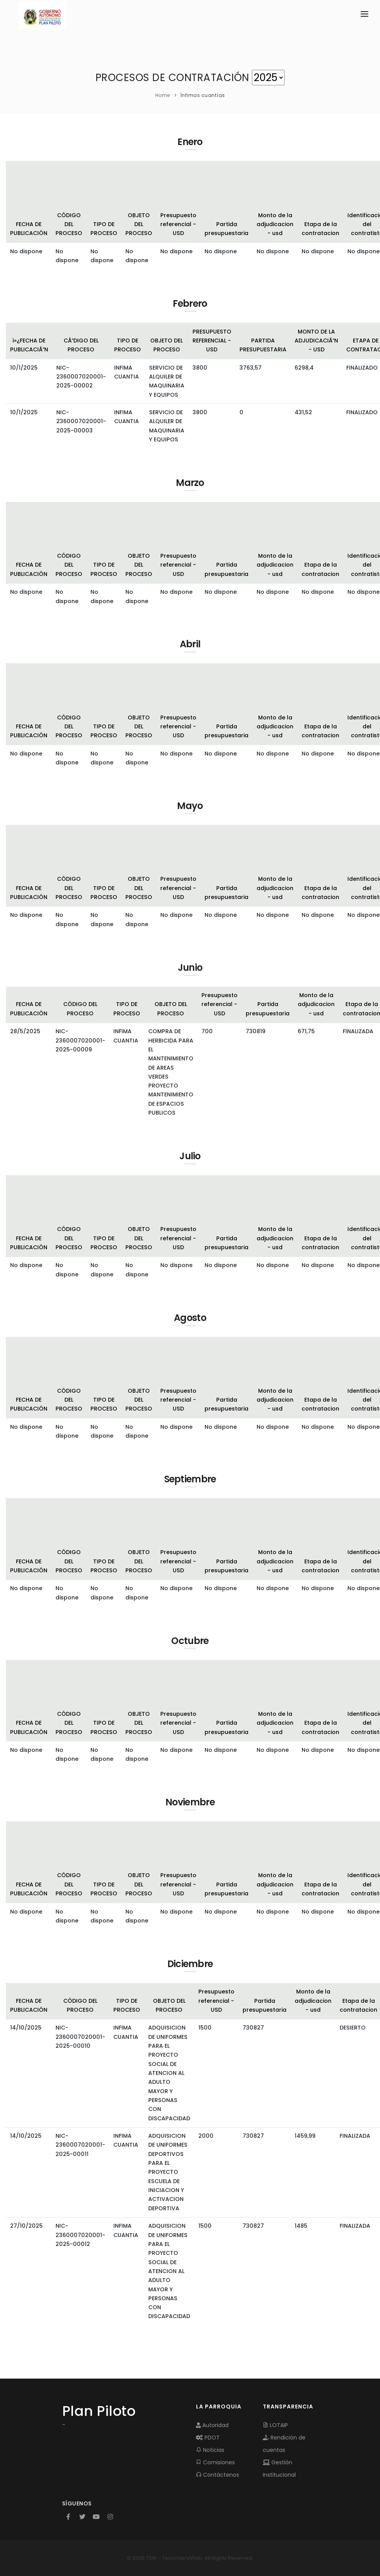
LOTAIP (275, 2425)
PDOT (208, 2437)
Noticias (210, 2450)
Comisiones (215, 2462)
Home (162, 95)
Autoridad (212, 2425)
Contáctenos (217, 2475)
